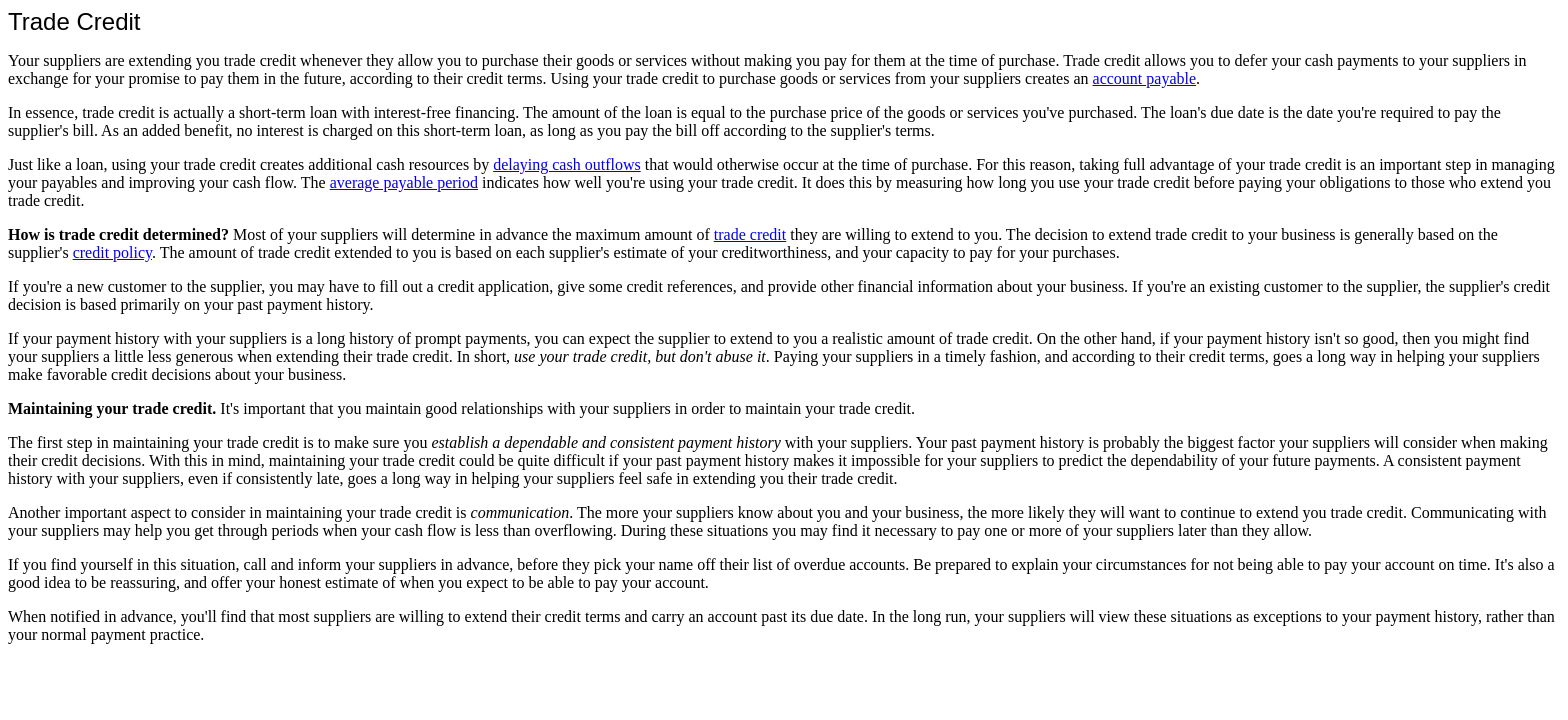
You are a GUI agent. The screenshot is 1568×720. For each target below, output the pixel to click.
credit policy (112, 252)
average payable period (404, 182)
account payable (1145, 78)
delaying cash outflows (567, 164)
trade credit (750, 234)
